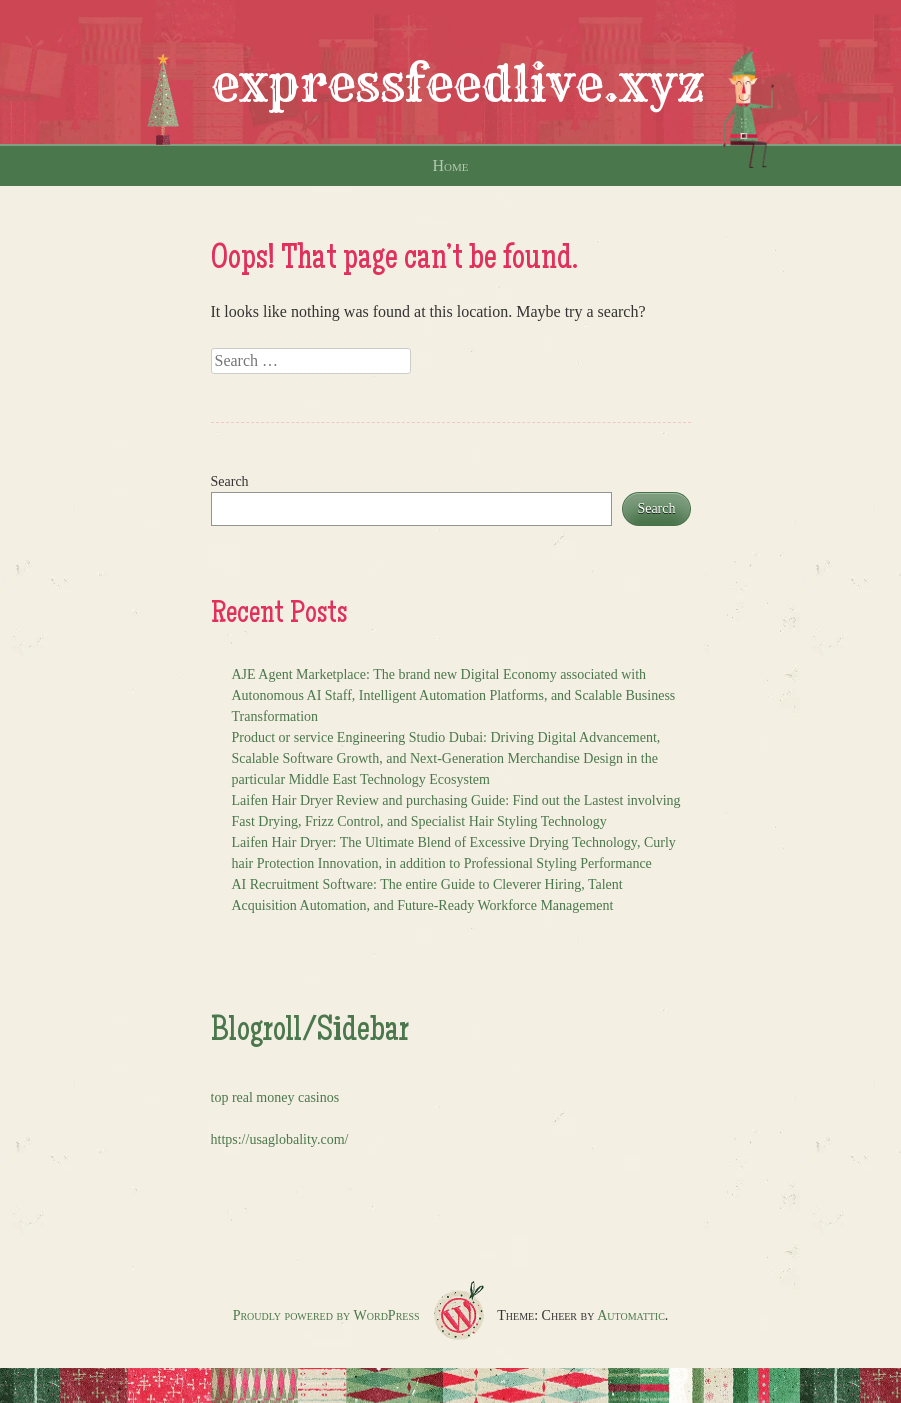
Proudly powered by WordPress (326, 1315)
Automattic (631, 1315)
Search (230, 481)
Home (451, 165)
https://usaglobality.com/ (280, 1139)
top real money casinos (275, 1097)
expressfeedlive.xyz (458, 84)
